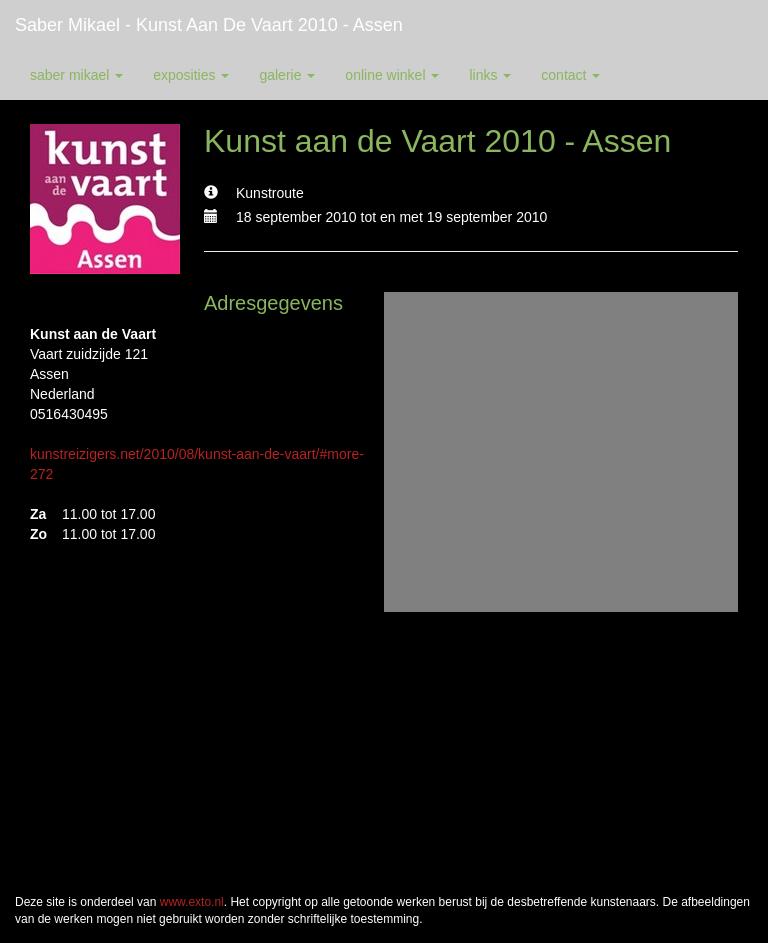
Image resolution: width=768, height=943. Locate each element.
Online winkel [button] (392, 75)
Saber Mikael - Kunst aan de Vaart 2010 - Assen (209, 25)
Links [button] (490, 75)
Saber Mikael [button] (76, 75)
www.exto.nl (192, 902)
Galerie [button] (287, 75)
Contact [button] (570, 75)
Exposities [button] (191, 75)
